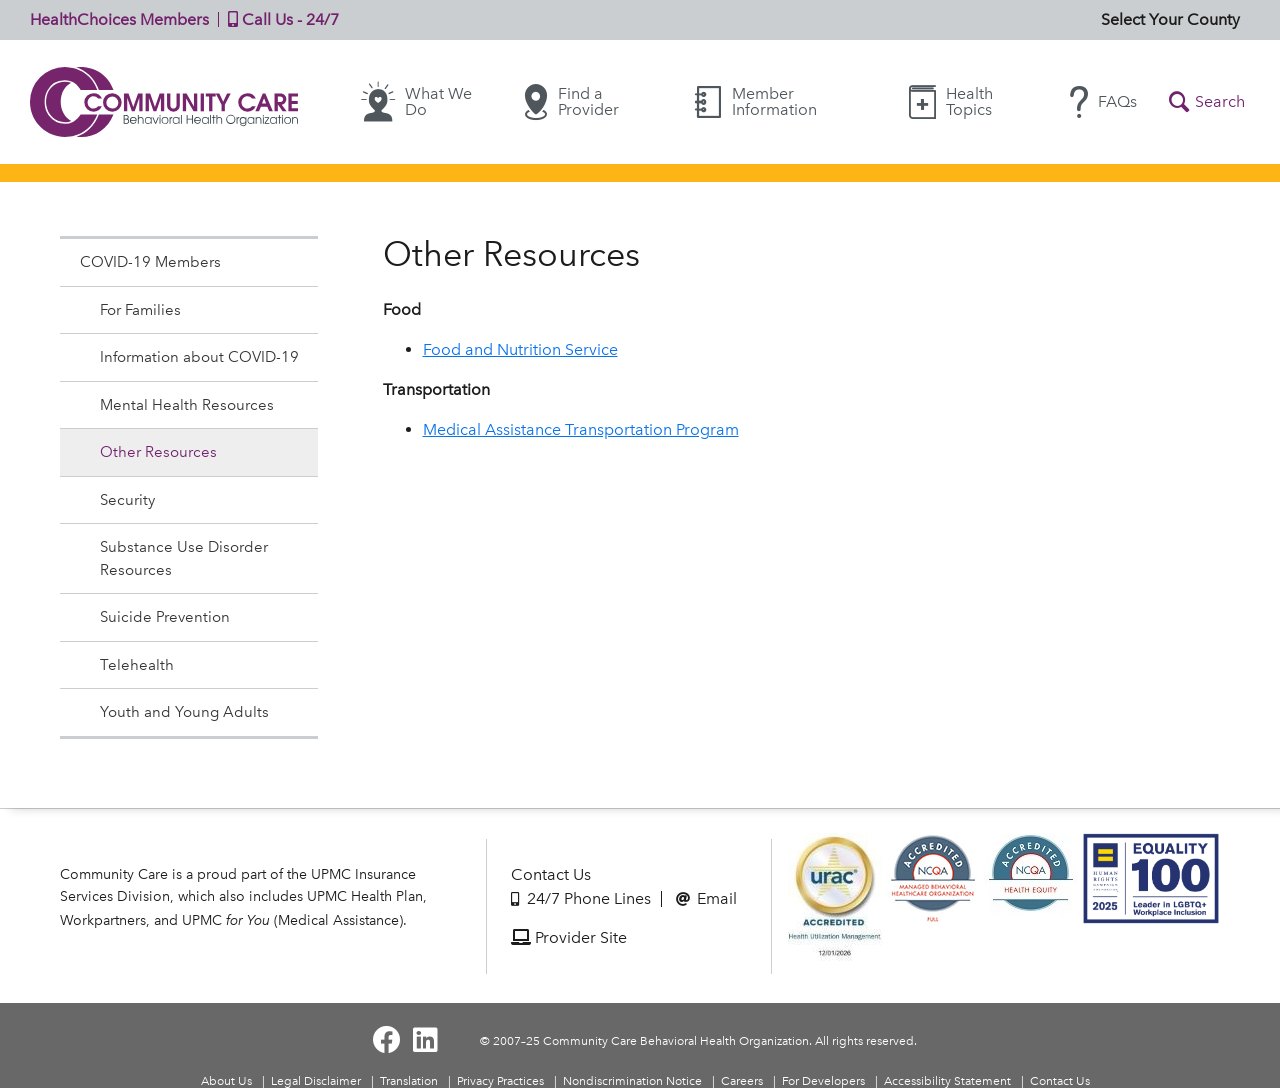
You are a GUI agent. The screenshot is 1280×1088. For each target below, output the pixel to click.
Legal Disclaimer (316, 1081)
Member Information (756, 101)
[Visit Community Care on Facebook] (387, 1040)
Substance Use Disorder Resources (184, 558)
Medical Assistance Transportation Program (581, 429)
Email (706, 898)
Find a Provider (572, 102)
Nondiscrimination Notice (632, 1081)
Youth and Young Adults (184, 712)
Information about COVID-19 (199, 357)
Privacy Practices (500, 1081)
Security (127, 500)
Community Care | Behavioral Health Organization (165, 102)
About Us (226, 1081)
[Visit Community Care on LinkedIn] (425, 1040)
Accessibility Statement (947, 1081)
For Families (140, 310)
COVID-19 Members (150, 262)
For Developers (823, 1081)
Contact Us (551, 874)
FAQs (1103, 102)
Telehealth (137, 665)
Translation (409, 1081)
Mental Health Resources (187, 405)
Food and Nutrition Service (520, 349)
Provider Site (569, 937)
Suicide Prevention (165, 617)
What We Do (416, 102)
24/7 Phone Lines (581, 898)
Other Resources (158, 452)
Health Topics (951, 101)
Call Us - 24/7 (279, 19)
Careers (742, 1081)
